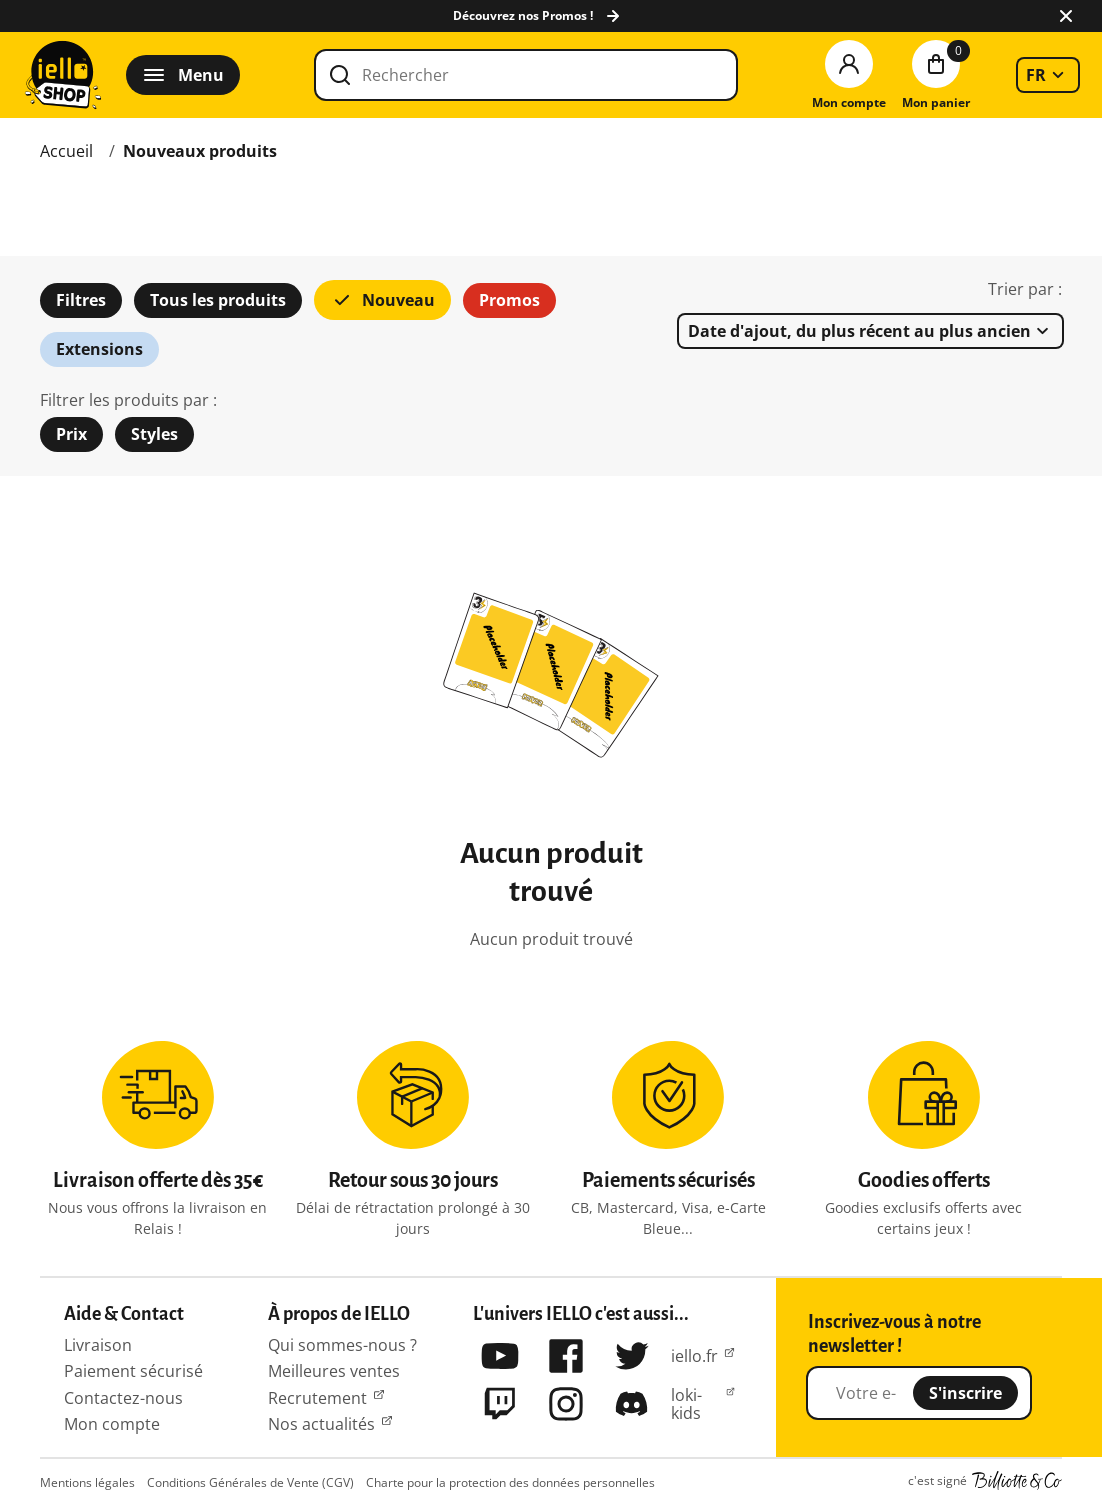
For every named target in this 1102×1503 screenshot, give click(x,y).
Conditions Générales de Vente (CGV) (250, 1482)
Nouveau (382, 300)
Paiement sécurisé (133, 1371)
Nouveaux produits (200, 151)
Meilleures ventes (334, 1371)
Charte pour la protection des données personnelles (510, 1482)
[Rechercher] (526, 75)
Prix (71, 434)
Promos (509, 300)
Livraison (98, 1345)
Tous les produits (218, 300)
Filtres (81, 300)
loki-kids (686, 1404)
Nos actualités (321, 1424)
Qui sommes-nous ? (342, 1345)
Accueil (66, 151)
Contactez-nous (123, 1398)
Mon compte (112, 1424)
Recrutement (317, 1398)
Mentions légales (87, 1482)
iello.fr (694, 1356)
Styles (154, 434)
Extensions (99, 349)
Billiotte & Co (1017, 1481)
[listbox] (1048, 75)
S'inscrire (965, 1393)
